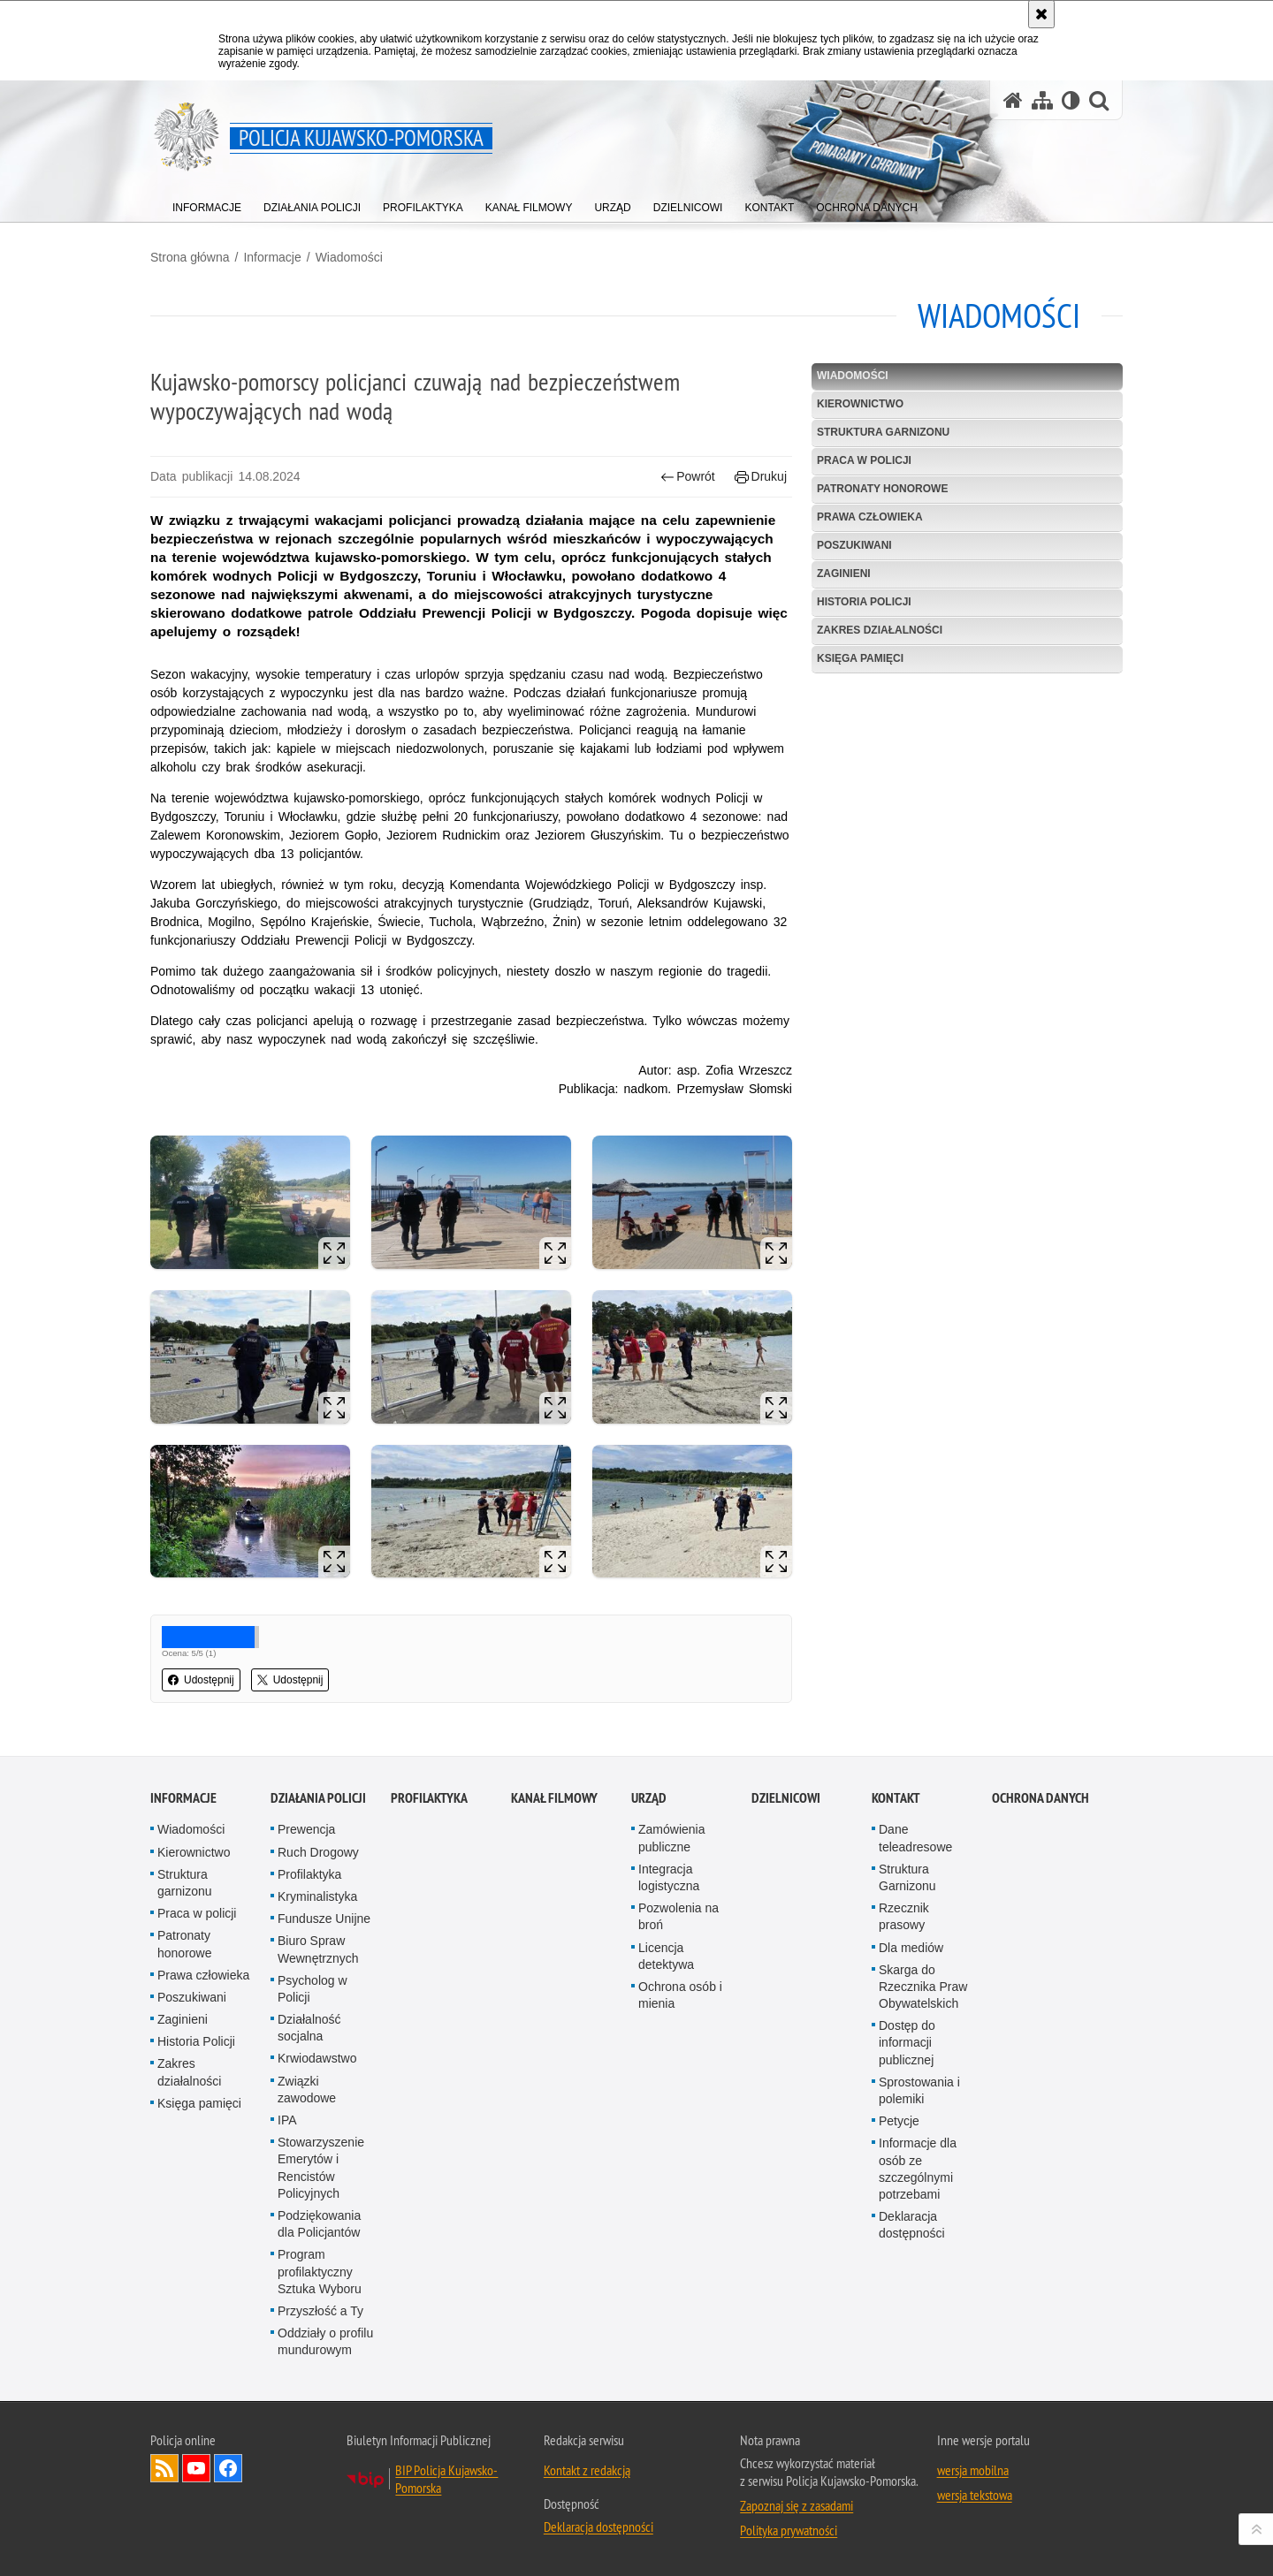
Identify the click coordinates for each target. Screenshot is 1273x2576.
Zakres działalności (879, 630)
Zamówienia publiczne (671, 1837)
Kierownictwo (860, 404)
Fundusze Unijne (324, 1918)
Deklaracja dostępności (912, 2224)
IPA (287, 2120)
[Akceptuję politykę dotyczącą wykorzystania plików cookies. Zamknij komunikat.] (1041, 14)
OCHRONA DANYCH (1040, 1798)
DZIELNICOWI (785, 1798)
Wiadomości (349, 257)
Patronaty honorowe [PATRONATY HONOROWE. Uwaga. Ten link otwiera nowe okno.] (882, 489)
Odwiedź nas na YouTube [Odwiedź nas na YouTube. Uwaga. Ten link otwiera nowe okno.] (196, 2468)
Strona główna (190, 257)
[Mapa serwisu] (1042, 100)
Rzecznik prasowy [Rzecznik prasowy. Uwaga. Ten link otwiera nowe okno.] (904, 1916)
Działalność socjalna (309, 2027)
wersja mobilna (973, 2470)
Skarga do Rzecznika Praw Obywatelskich (923, 1986)
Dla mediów (911, 1948)
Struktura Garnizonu (907, 1877)
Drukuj (761, 476)
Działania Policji (318, 1798)
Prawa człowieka (870, 517)
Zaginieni (844, 573)
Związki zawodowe (307, 2089)
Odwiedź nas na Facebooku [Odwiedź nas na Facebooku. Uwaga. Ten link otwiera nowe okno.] (228, 2468)
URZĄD (649, 1798)
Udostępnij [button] (201, 1680)
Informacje (272, 257)
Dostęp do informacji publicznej (907, 2042)
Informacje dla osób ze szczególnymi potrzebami (918, 2168)
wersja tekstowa (974, 2495)
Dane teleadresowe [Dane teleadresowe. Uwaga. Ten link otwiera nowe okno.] (915, 1837)
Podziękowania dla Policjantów (319, 2223)
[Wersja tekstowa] (1071, 100)
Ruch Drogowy (318, 1852)
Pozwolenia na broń (678, 1916)
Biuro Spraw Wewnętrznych (318, 1949)
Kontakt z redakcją (587, 2470)
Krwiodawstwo (317, 2058)
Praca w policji (864, 460)
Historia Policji (864, 602)
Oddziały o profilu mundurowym (325, 2341)
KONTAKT (896, 1798)
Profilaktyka (309, 1874)
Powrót (687, 476)
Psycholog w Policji (312, 1988)
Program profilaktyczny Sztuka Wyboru (320, 2271)
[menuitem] (206, 204)
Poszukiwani (854, 545)
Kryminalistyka (317, 1896)
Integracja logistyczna (668, 1877)
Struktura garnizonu (883, 432)
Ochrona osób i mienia (680, 1994)
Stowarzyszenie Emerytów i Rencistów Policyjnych (321, 2167)
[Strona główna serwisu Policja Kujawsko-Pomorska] (1013, 100)
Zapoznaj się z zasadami (796, 2505)
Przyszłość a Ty (320, 2311)
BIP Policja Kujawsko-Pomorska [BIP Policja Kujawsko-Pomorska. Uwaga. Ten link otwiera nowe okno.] (446, 2478)
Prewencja (306, 1829)
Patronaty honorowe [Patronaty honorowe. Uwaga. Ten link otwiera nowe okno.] (184, 1943)
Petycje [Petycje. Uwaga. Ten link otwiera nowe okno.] (899, 2121)
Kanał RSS (164, 2468)
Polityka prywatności (788, 2530)
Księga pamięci (860, 658)
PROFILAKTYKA (429, 1798)
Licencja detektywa (666, 1956)
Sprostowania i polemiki (919, 2090)
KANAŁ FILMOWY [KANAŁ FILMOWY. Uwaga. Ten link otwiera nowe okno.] (554, 1798)
